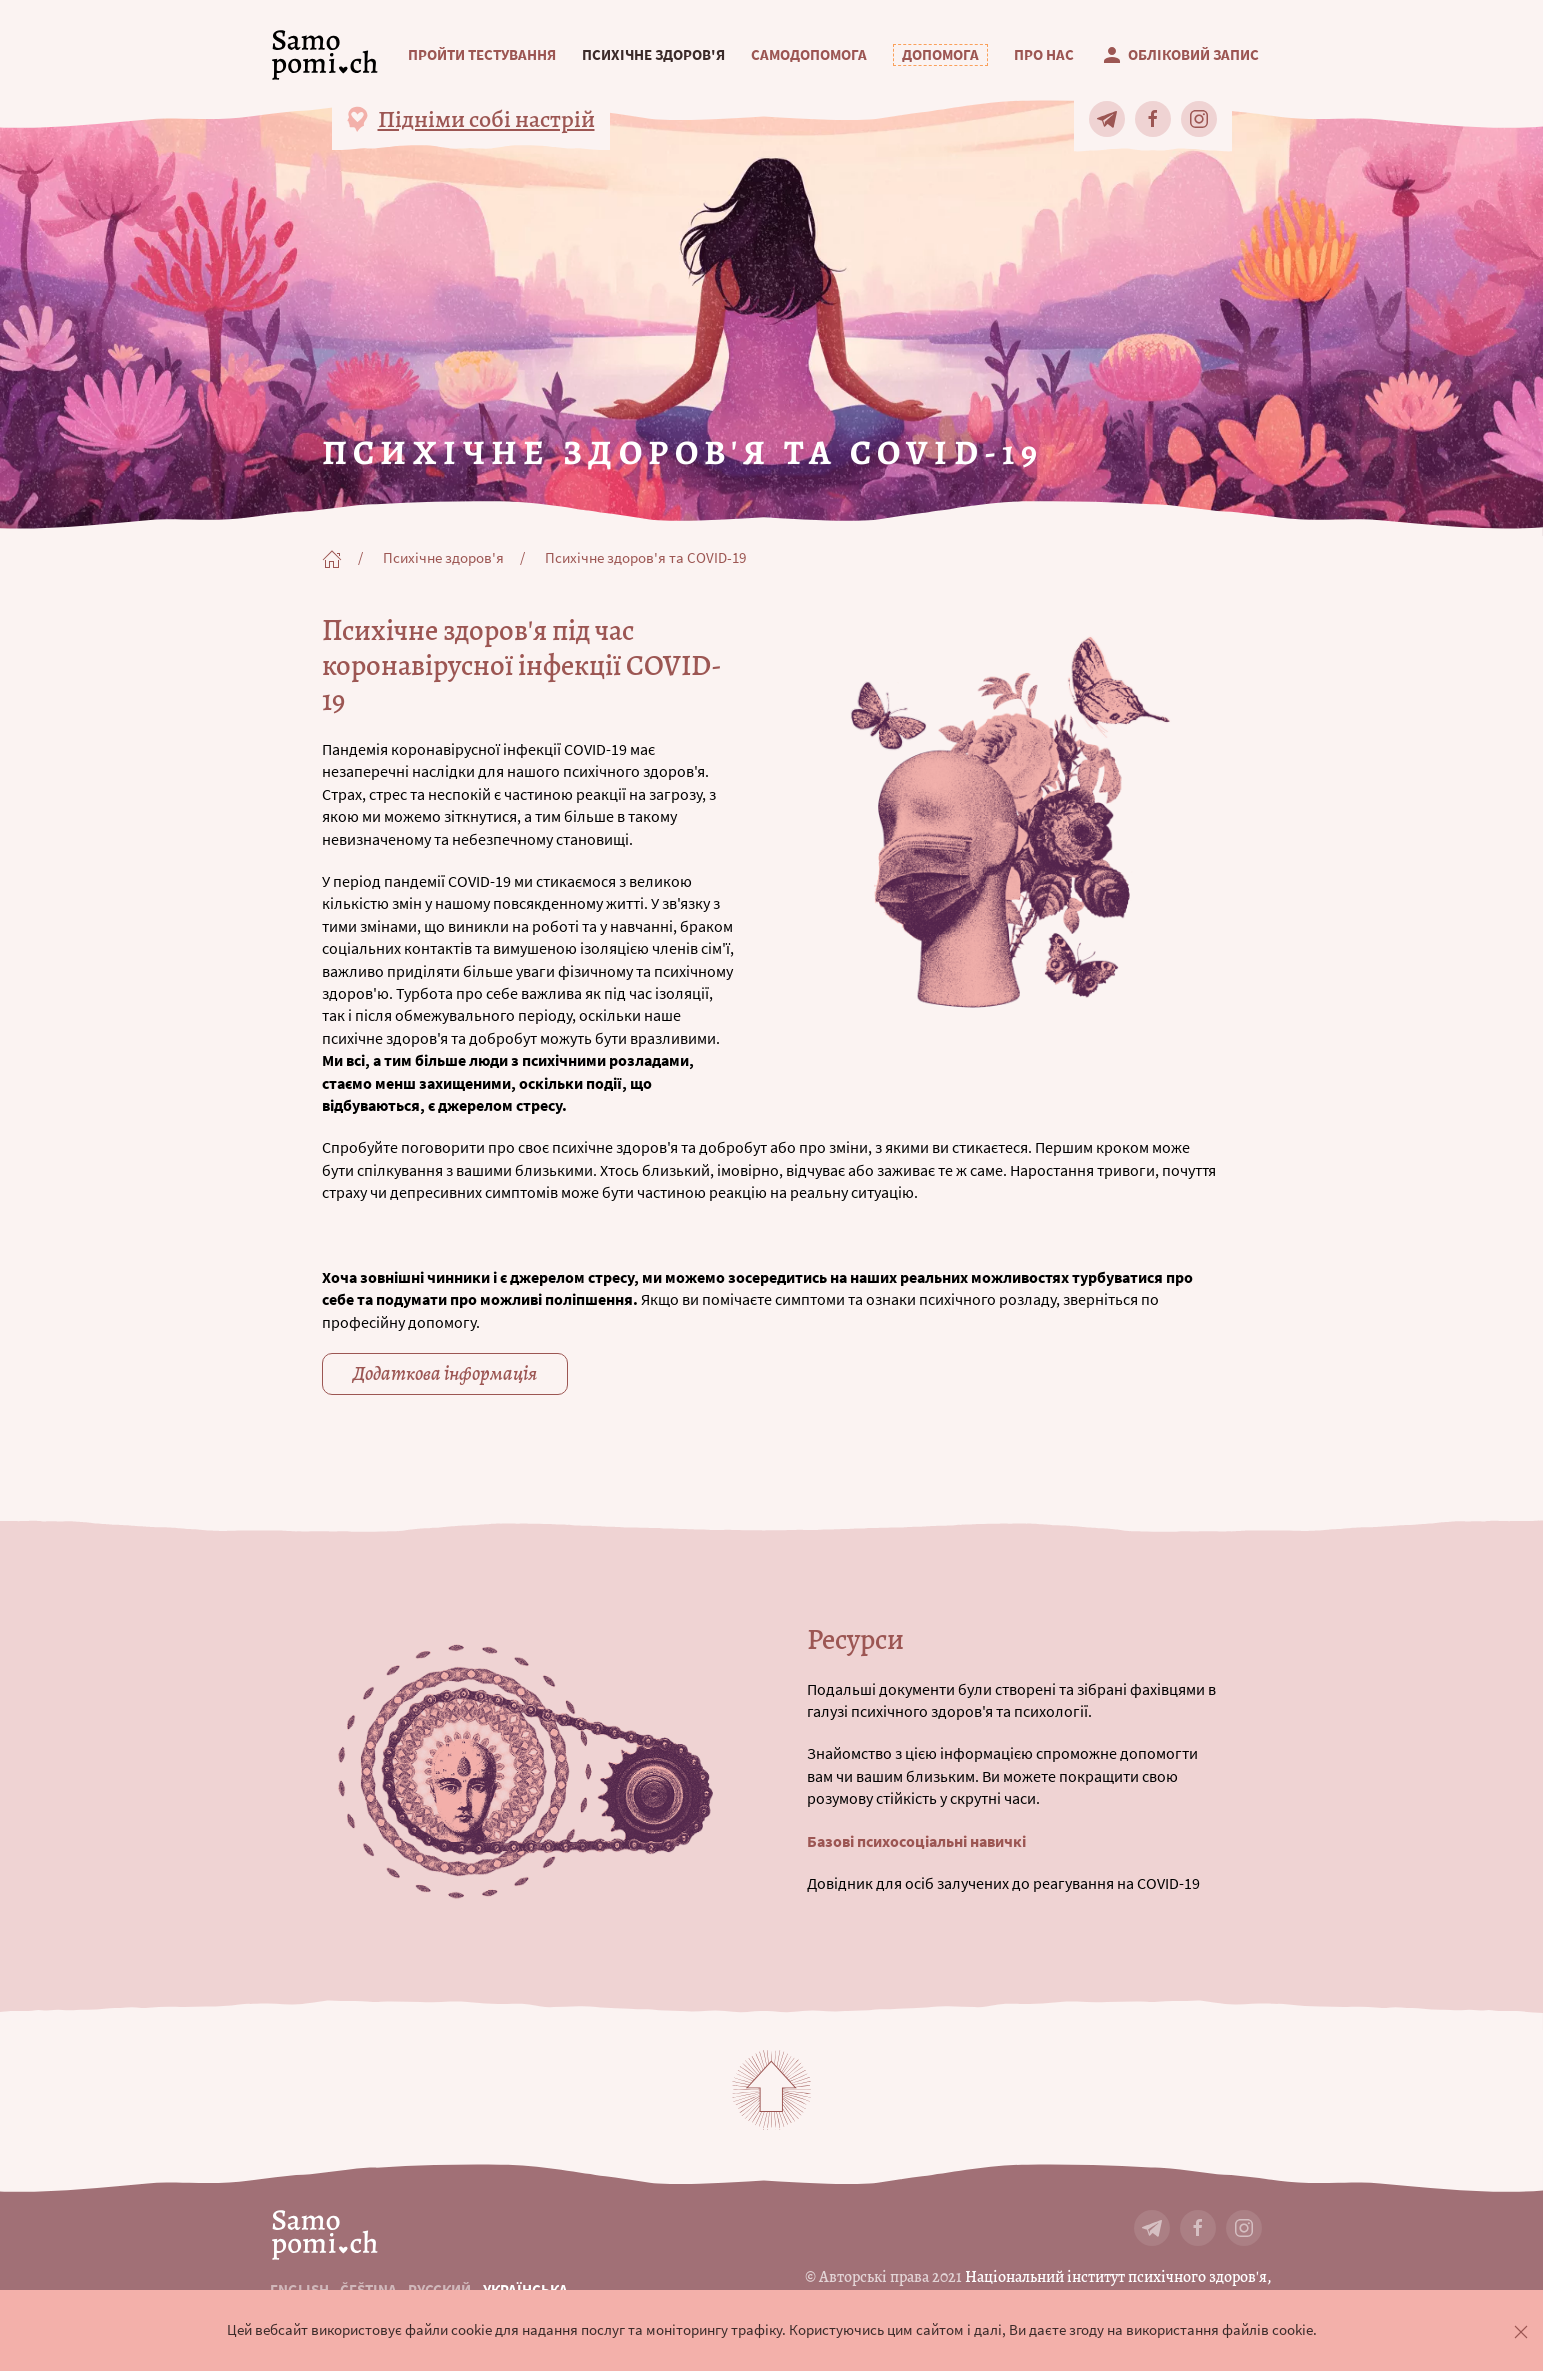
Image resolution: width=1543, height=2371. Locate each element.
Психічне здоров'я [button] (653, 55)
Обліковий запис (1179, 55)
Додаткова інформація (445, 1373)
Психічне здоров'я (443, 558)
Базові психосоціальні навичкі (918, 1841)
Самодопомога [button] (809, 55)
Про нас (1044, 55)
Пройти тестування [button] (482, 55)
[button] (940, 55)
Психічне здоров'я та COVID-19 (645, 558)
